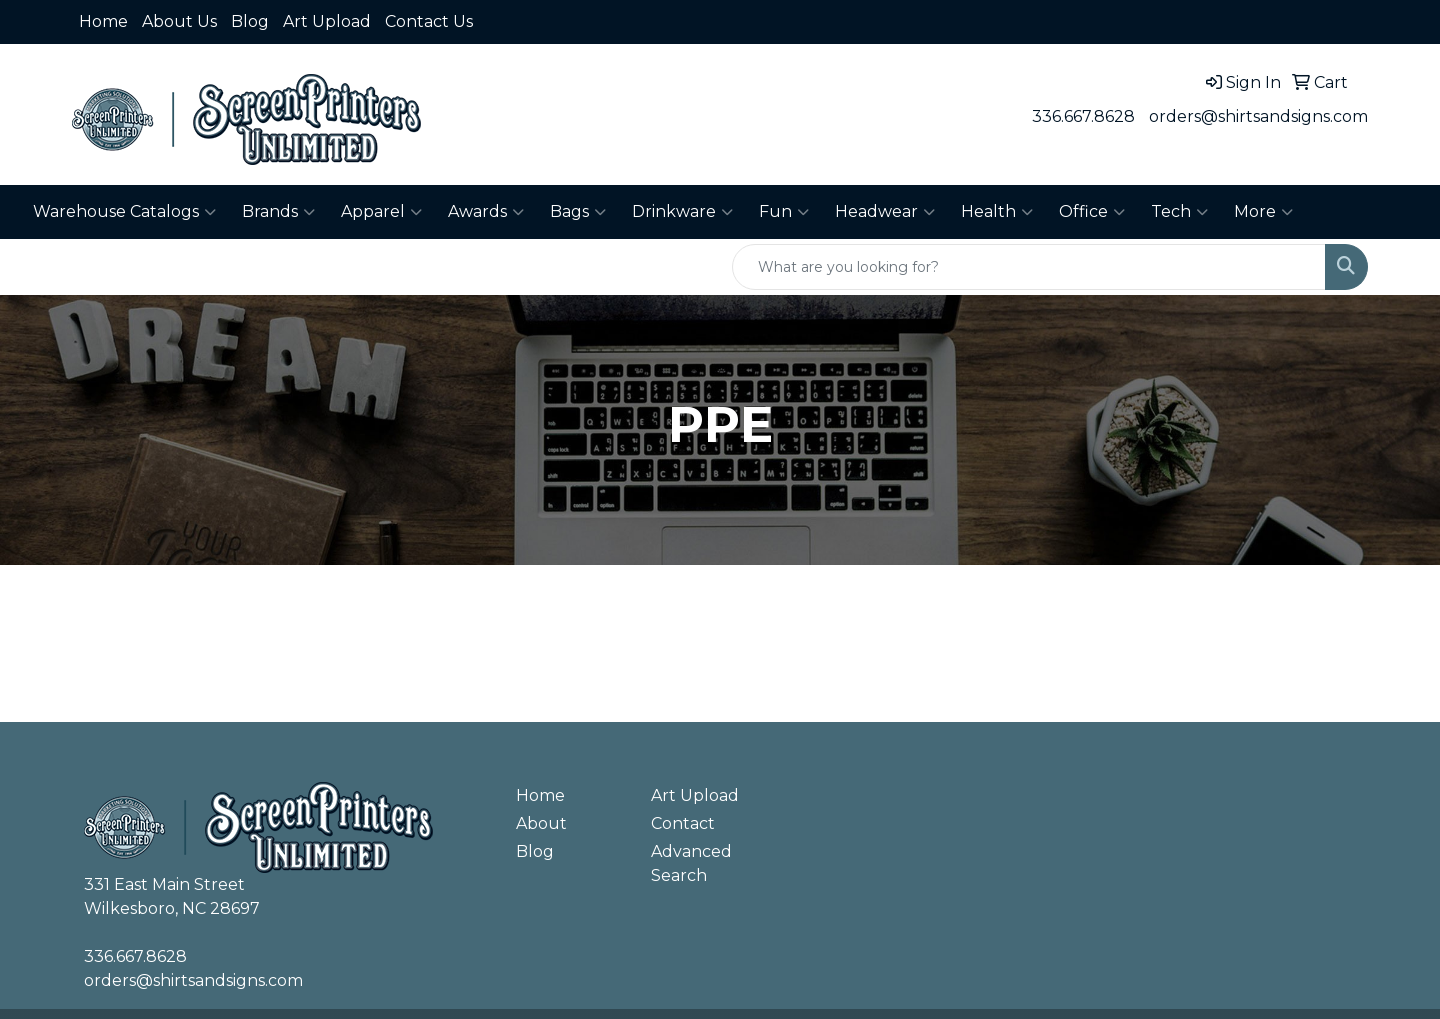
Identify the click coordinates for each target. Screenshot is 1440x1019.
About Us (179, 21)
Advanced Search (691, 863)
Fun (784, 212)
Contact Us (429, 21)
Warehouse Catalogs (124, 212)
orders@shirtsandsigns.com (1258, 116)
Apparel (381, 212)
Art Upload (327, 21)
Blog (250, 21)
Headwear (885, 212)
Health (997, 212)
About (541, 823)
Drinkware (682, 212)
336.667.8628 (1083, 116)
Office (1092, 212)
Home (103, 21)
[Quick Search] (1029, 267)
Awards (486, 212)
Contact (683, 823)
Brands (278, 212)
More (1263, 212)
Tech (1179, 212)
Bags (578, 212)
